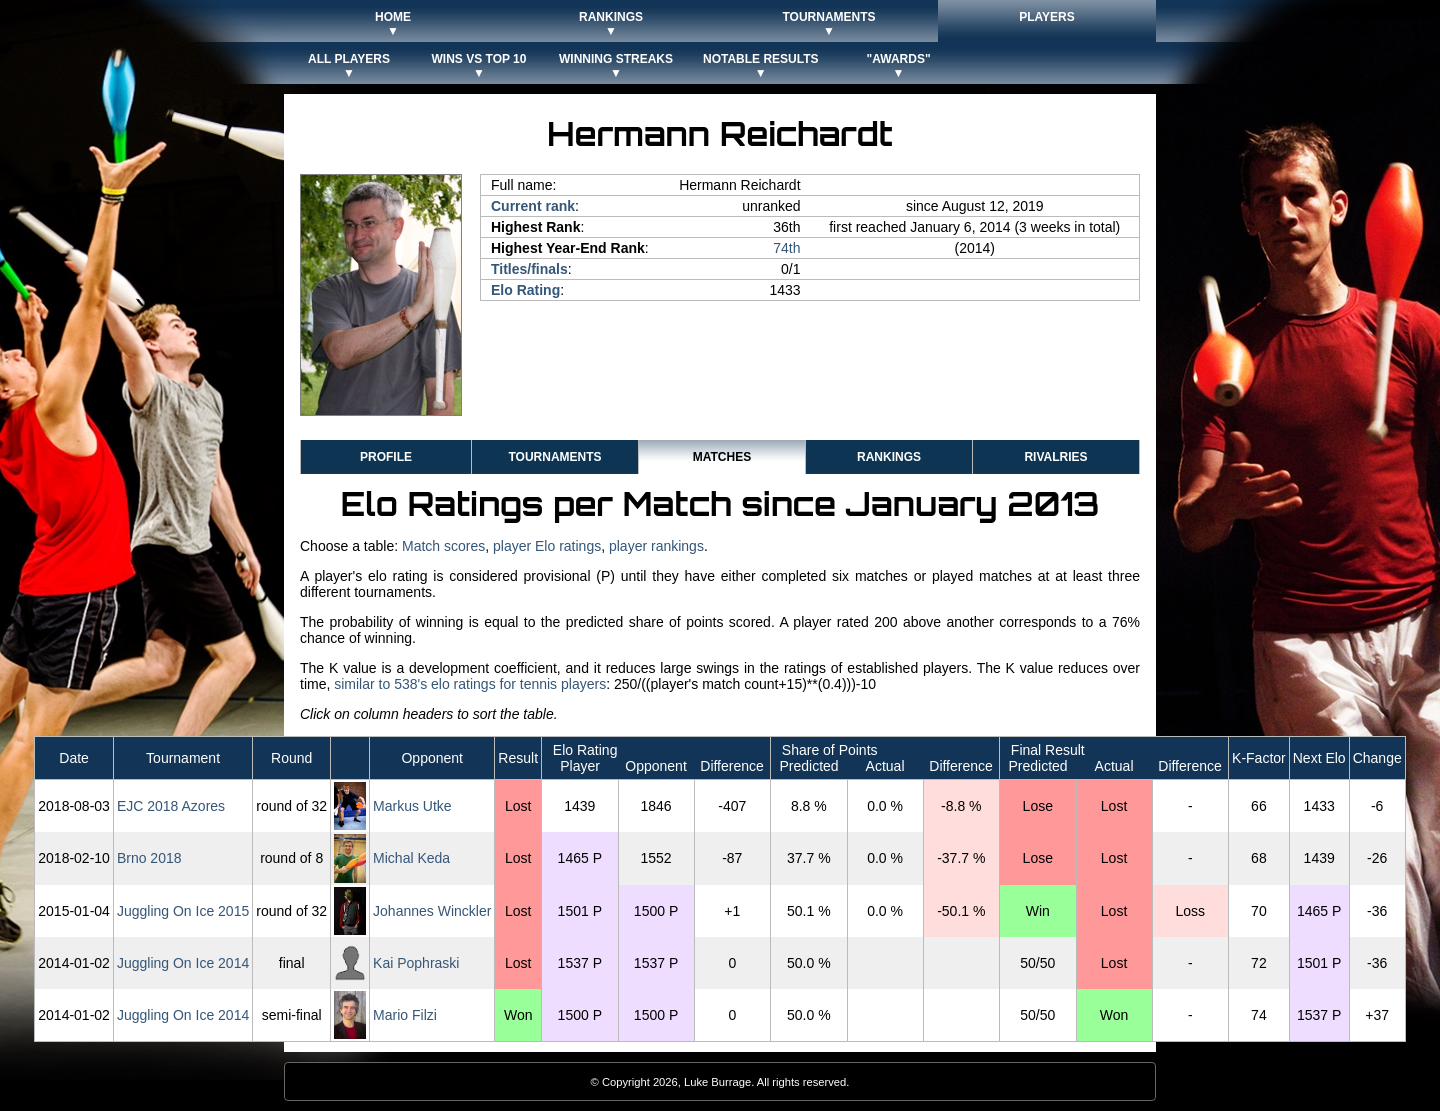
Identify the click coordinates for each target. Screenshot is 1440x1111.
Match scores (443, 546)
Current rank (533, 206)
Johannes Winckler (432, 911)
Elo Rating (525, 290)
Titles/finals (529, 269)
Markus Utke (412, 806)
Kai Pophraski (416, 963)
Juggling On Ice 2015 (183, 911)
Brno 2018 (149, 858)
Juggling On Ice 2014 (183, 963)
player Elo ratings (547, 546)
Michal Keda (411, 858)
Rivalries (1055, 457)
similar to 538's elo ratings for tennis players (470, 684)
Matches (722, 457)
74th (786, 248)
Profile (386, 457)
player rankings (656, 546)
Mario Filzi (405, 1015)
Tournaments (554, 457)
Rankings (889, 457)
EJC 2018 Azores (171, 806)
